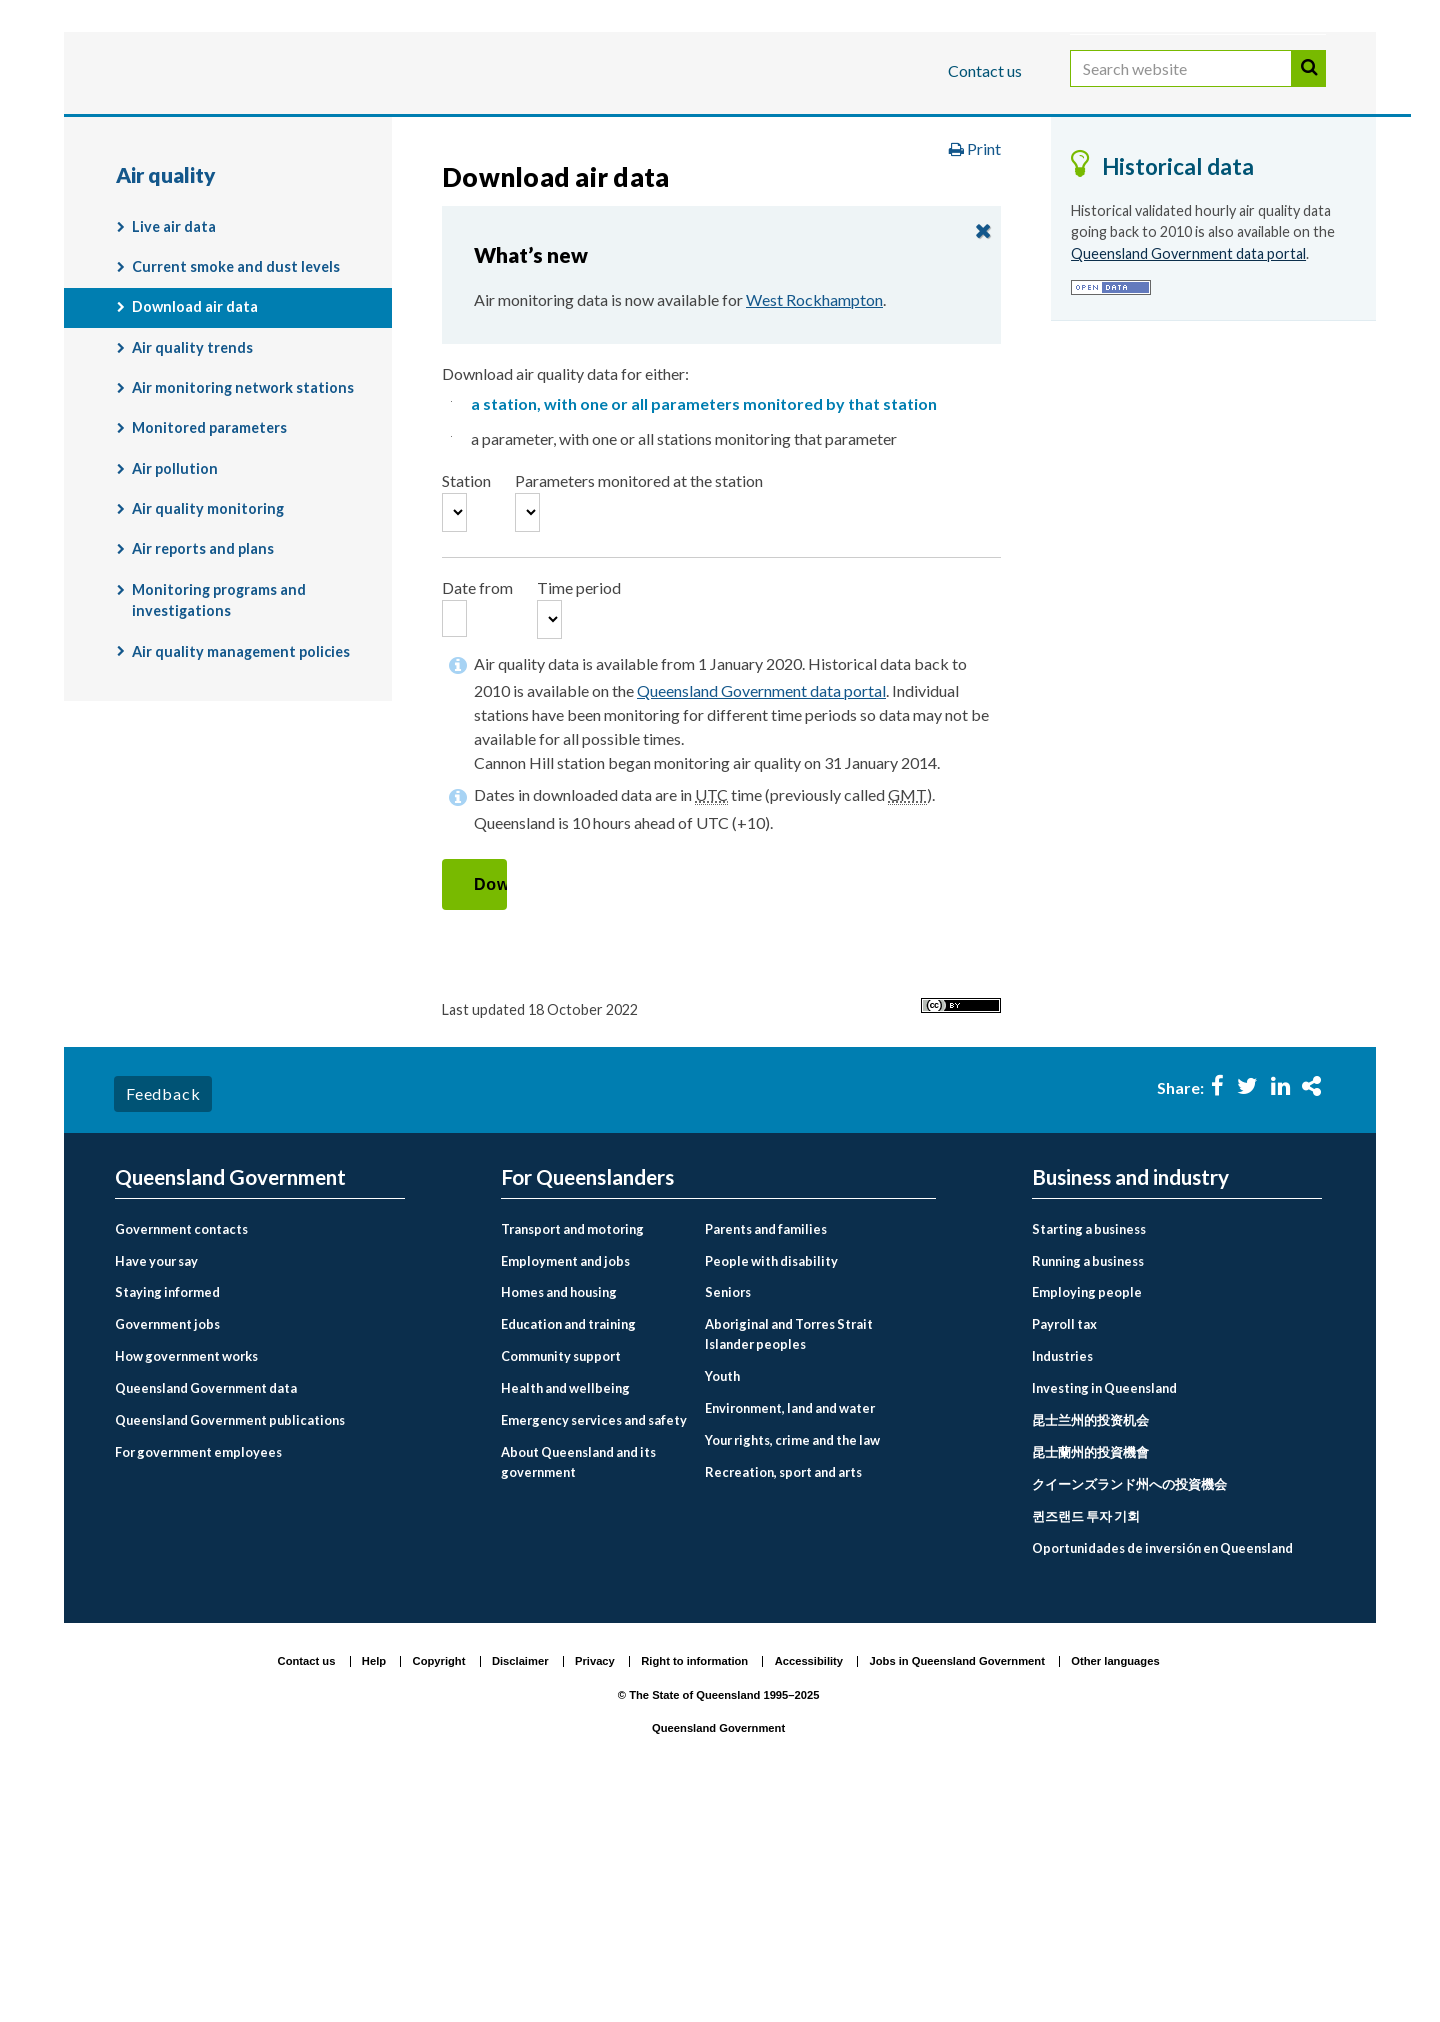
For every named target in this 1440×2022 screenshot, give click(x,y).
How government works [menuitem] (186, 1580)
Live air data (174, 380)
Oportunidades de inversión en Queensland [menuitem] (1162, 1772)
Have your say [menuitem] (156, 1484)
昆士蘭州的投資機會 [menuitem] (1090, 1676)
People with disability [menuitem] (771, 1484)
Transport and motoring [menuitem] (572, 1452)
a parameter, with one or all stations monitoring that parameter (684, 593)
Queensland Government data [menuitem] (206, 1612)
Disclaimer (520, 1884)
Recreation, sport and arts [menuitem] (783, 1695)
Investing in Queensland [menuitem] (1104, 1612)
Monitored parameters (209, 582)
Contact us (985, 70)
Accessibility (809, 1884)
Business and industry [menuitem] (1130, 1400)
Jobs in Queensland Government (957, 1884)
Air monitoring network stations (243, 542)
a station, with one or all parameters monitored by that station (704, 558)
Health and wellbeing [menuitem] (565, 1612)
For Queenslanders (180, 133)
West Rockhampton (814, 454)
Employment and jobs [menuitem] (565, 1484)
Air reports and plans (203, 703)
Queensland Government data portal (761, 914)
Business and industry (349, 133)
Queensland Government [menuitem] (230, 1400)
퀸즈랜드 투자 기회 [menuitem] (1086, 1740)
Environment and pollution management (1002, 193)
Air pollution (175, 622)
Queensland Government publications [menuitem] (230, 1644)
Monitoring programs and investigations (219, 754)
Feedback (163, 1316)
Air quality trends (192, 501)
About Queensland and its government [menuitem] (578, 1685)
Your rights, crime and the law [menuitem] (792, 1663)
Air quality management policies (241, 805)
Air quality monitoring (326, 235)
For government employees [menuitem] (198, 1676)
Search (1309, 88)
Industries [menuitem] (1062, 1580)
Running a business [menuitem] (1088, 1484)
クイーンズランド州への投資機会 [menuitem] (1129, 1708)
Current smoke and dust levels (236, 421)
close (982, 385)
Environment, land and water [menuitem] (790, 1631)
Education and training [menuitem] (568, 1548)
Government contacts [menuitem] (181, 1452)
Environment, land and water (710, 193)
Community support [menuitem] (561, 1580)
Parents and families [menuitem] (766, 1452)
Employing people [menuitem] (1087, 1516)
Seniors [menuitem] (728, 1516)
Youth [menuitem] (722, 1599)
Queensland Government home (269, 193)
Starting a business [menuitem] (1089, 1452)
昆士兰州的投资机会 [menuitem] (1090, 1644)
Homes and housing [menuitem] (559, 1516)
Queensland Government (718, 1951)
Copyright (439, 1884)
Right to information (694, 1884)
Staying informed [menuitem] (167, 1516)
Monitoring (1230, 193)
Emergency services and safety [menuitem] (594, 1644)
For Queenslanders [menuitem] (587, 1400)
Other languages (1115, 1884)
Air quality (169, 235)
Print (975, 303)
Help (374, 1884)
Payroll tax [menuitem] (1064, 1548)
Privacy (595, 1884)
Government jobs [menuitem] (167, 1548)
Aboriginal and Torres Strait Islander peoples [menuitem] (789, 1557)
